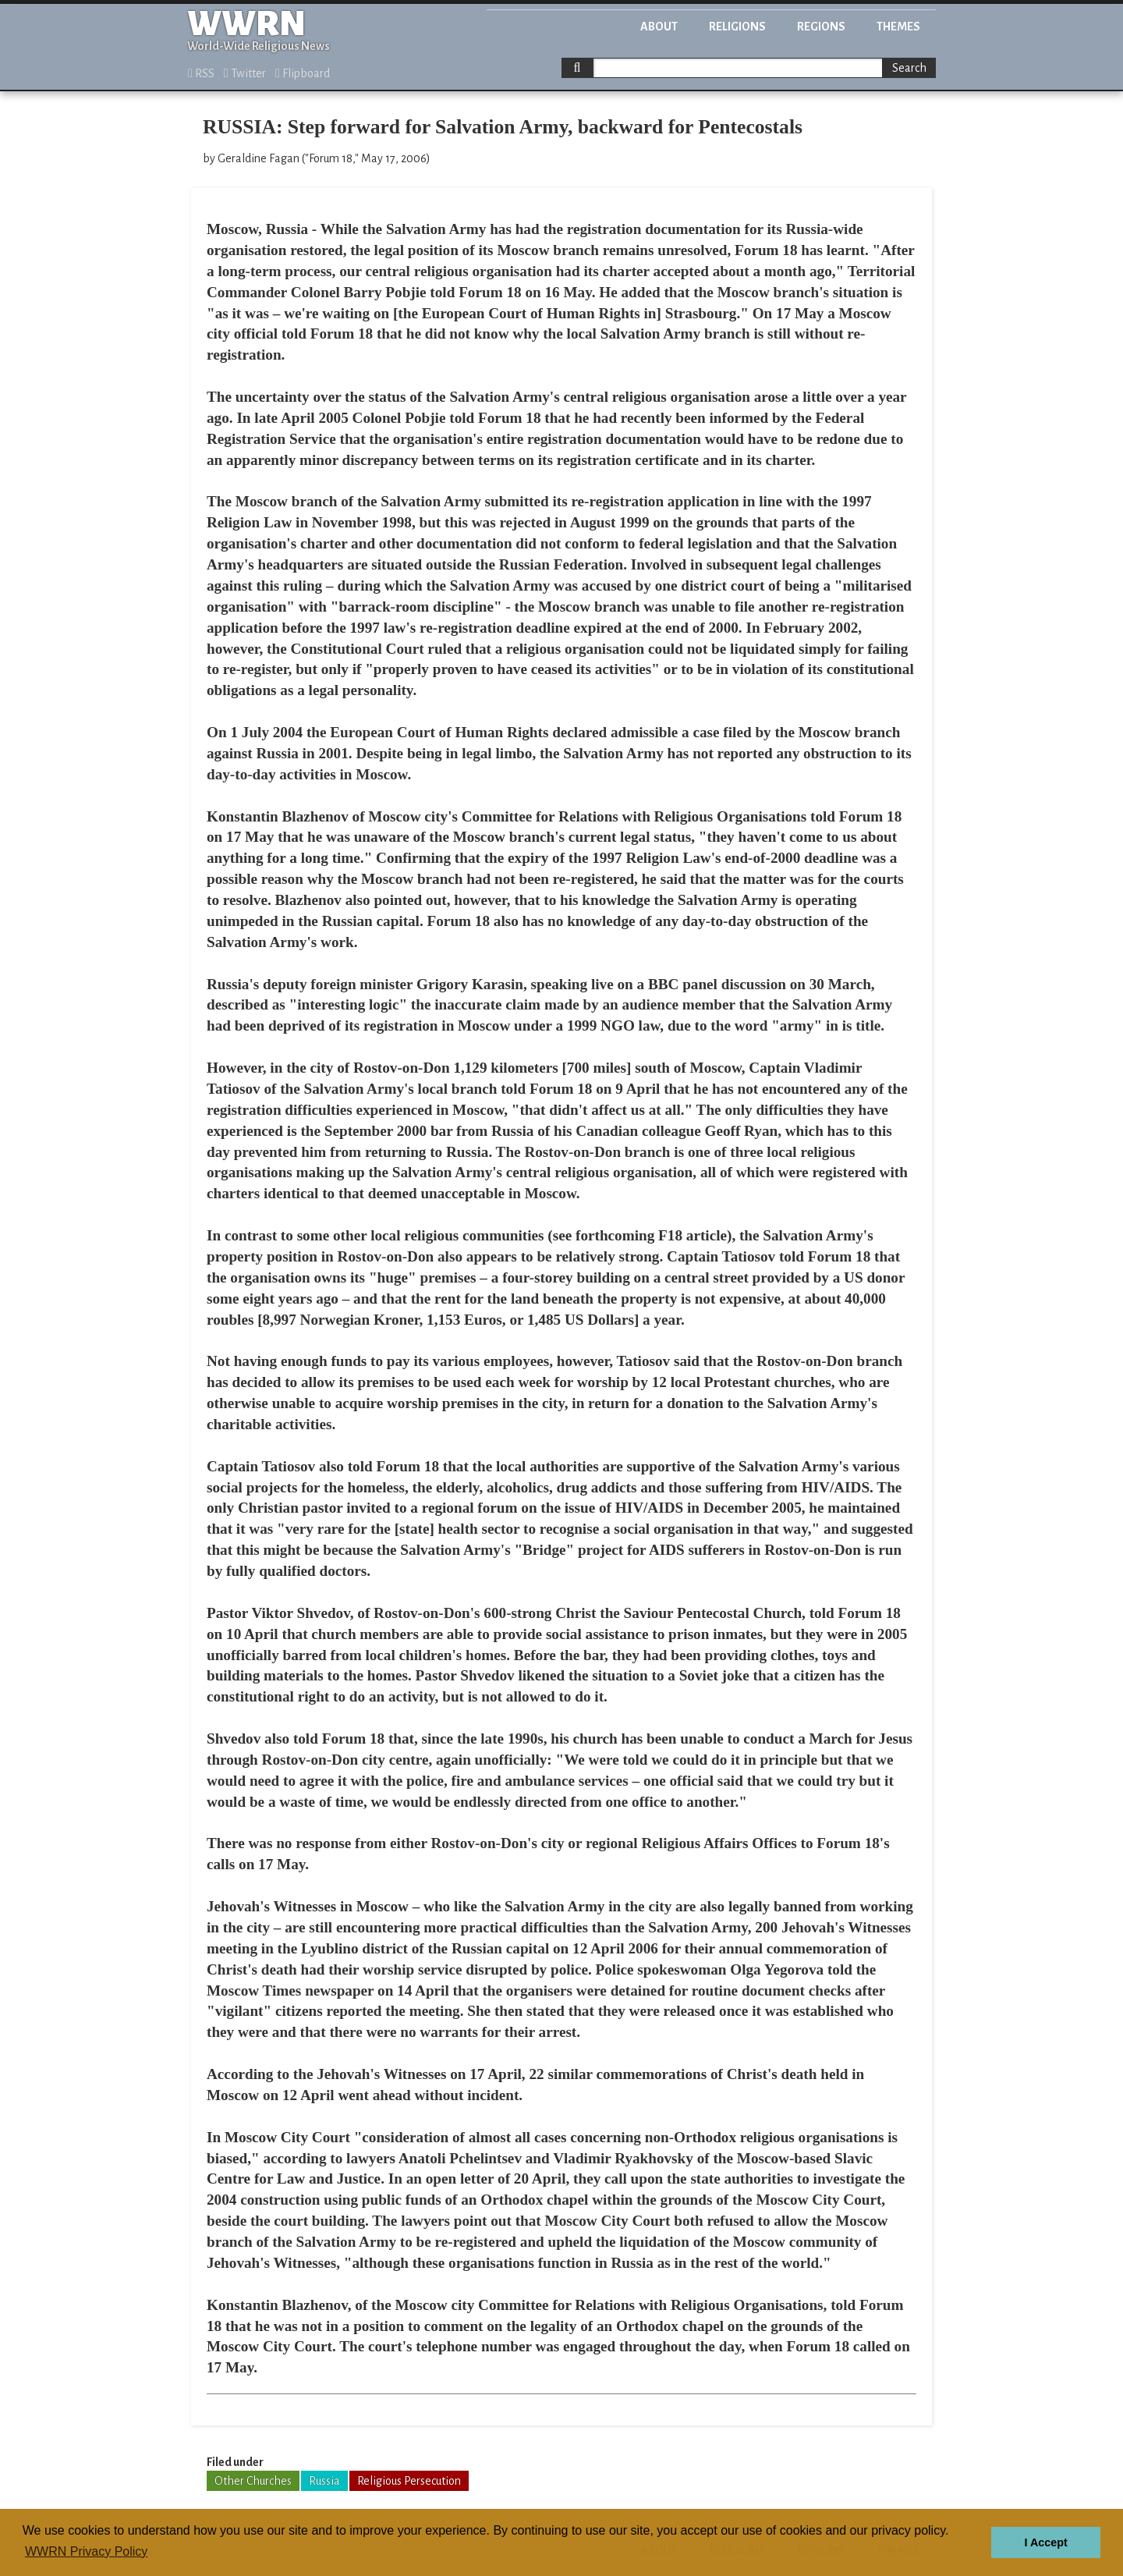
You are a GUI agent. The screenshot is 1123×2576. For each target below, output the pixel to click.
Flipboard (302, 73)
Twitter (245, 73)
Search (909, 68)
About (659, 26)
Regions (821, 26)
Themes (898, 26)
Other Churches (253, 2481)
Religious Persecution (409, 2481)
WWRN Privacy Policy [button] (86, 2551)
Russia (324, 2481)
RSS (201, 73)
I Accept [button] (1045, 2542)
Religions (737, 26)
